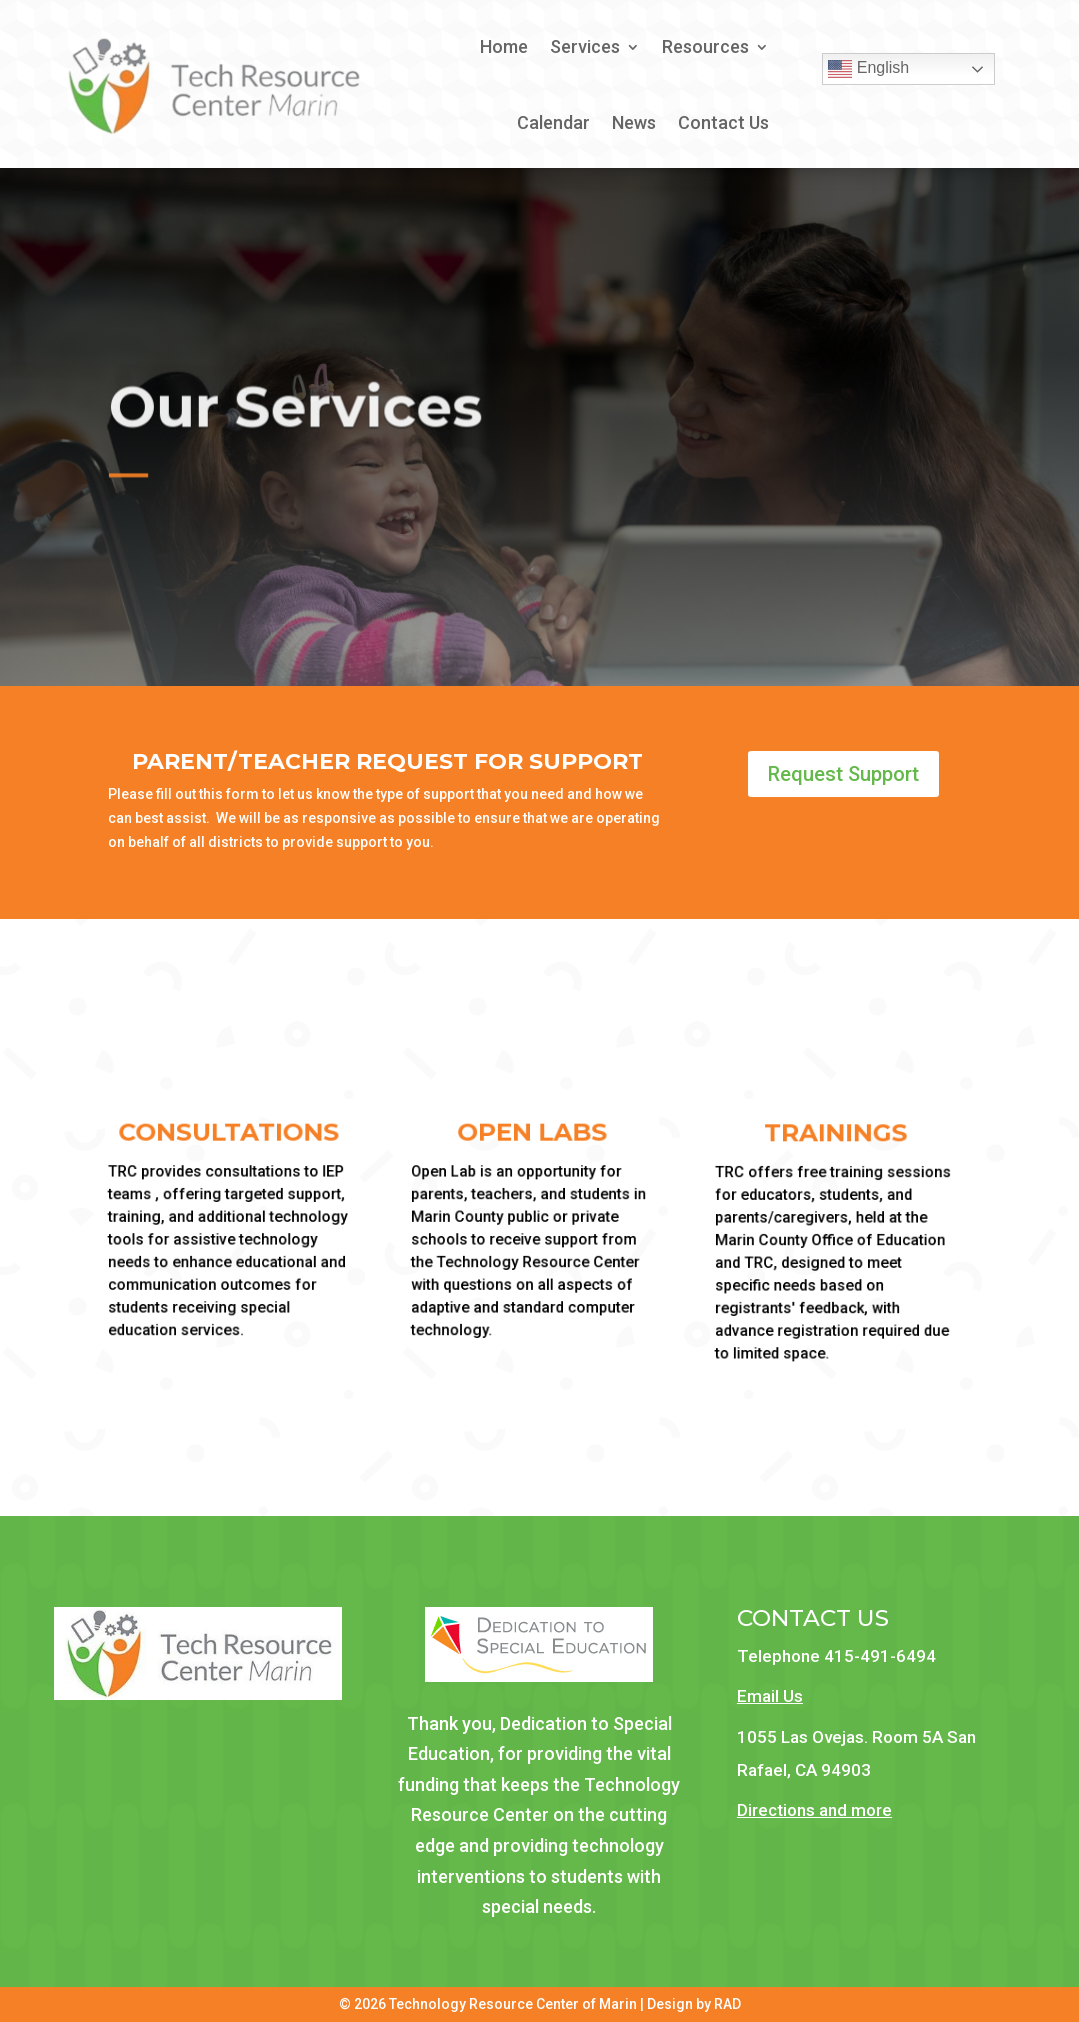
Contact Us (723, 122)
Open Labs (528, 1133)
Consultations (225, 1133)
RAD (727, 2004)
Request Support (843, 774)
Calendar (553, 122)
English (868, 69)
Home (504, 46)
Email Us (770, 1696)
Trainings (832, 1134)
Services (585, 46)
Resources (705, 46)
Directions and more (814, 1810)
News (634, 122)
